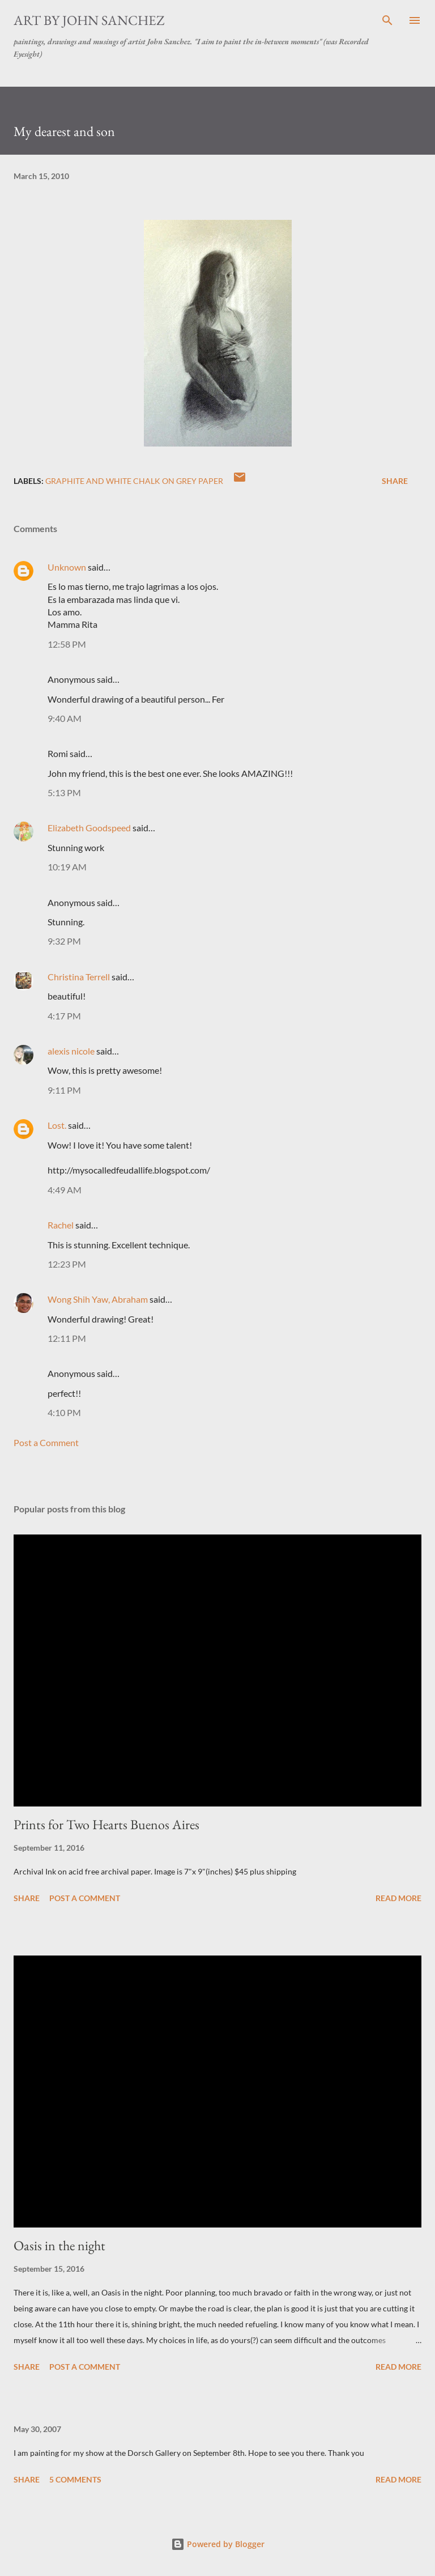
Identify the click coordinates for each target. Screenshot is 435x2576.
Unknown (67, 567)
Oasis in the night (59, 2245)
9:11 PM (64, 1090)
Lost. (57, 1125)
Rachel (61, 1224)
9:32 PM (64, 941)
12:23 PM (67, 1264)
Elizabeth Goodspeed (89, 827)
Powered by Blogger (218, 2544)
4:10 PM (64, 1412)
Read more (398, 1898)
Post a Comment (46, 1442)
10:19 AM (67, 866)
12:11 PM (67, 1338)
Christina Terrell (79, 976)
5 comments (75, 2479)
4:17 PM (64, 1015)
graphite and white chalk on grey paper (134, 481)
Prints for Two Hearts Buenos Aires (106, 1824)
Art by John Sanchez (89, 20)
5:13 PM (64, 792)
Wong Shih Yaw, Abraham (98, 1299)
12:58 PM (67, 644)
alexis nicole (71, 1050)
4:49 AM (65, 1189)
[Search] (387, 20)
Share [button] (395, 481)
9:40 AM (65, 718)
